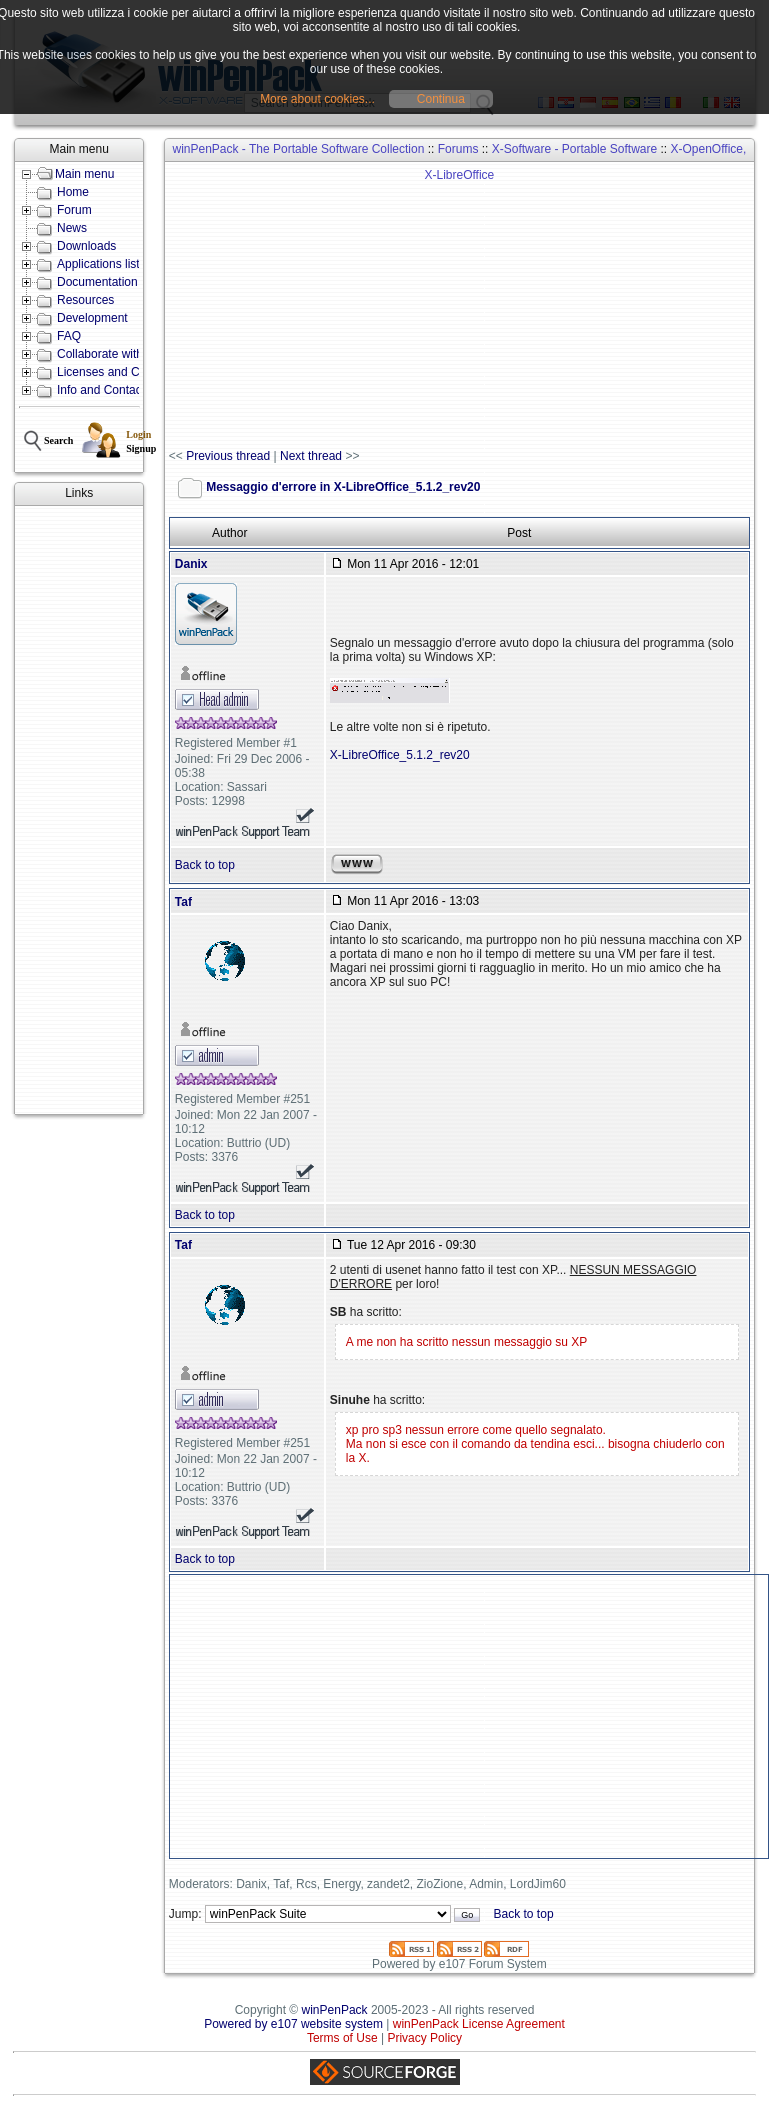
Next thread (311, 456)
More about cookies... (317, 99)
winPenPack (335, 2010)
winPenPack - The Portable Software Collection (298, 149)
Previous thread (228, 456)
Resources (85, 300)
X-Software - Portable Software (574, 149)
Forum (74, 210)
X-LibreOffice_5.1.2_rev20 (400, 755)
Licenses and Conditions (122, 372)
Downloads (86, 246)
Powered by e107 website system (293, 2024)
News (72, 228)
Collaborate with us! (109, 354)
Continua (441, 99)
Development (92, 318)
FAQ (69, 336)
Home (73, 192)
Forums (458, 149)
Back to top (205, 865)
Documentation (97, 282)
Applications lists (101, 264)
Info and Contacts (104, 390)
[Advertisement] (79, 810)
